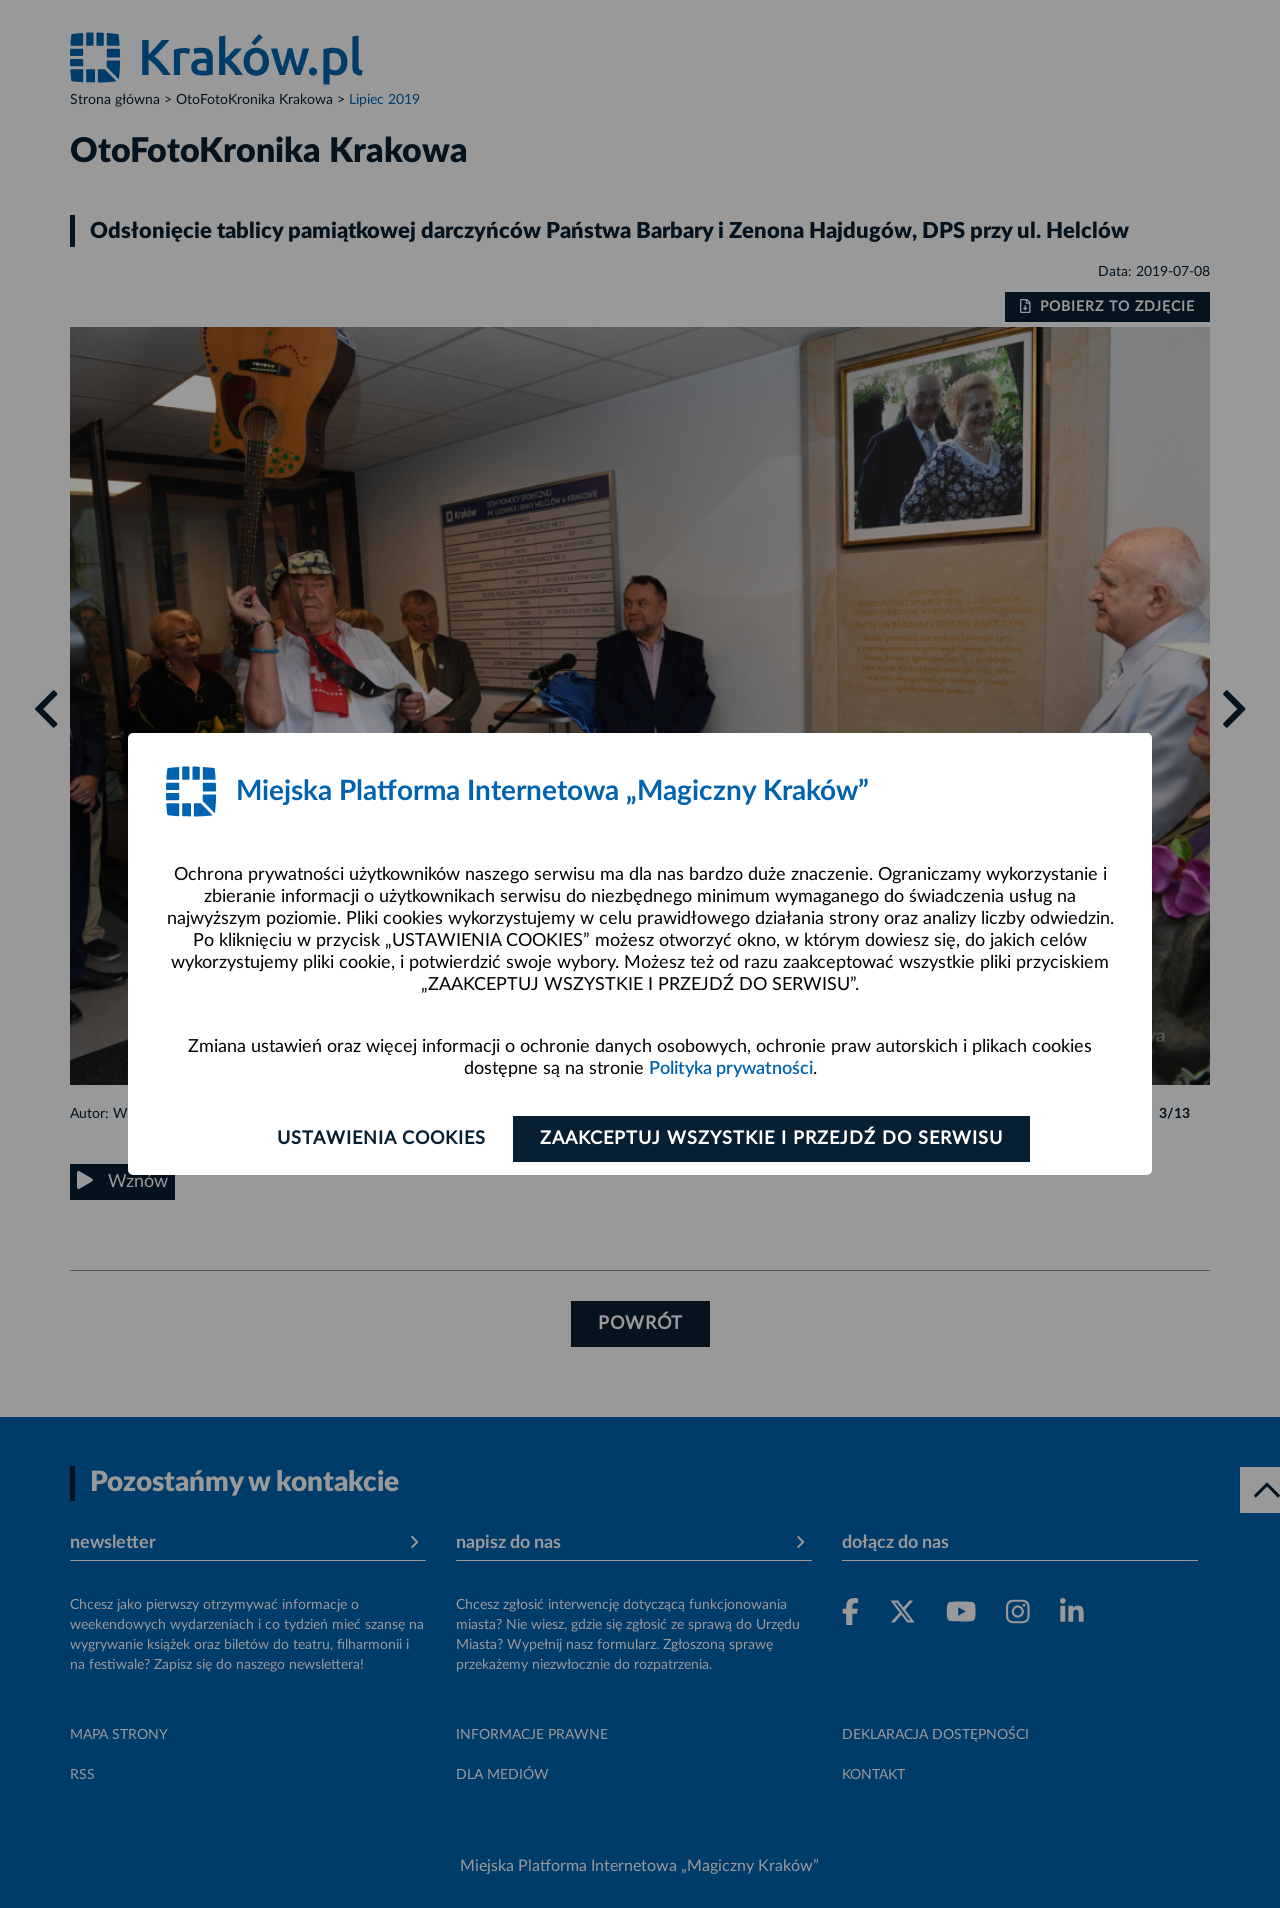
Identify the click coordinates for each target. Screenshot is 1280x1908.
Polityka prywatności (731, 1069)
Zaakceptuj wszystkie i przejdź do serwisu (771, 1139)
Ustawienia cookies (381, 1139)
